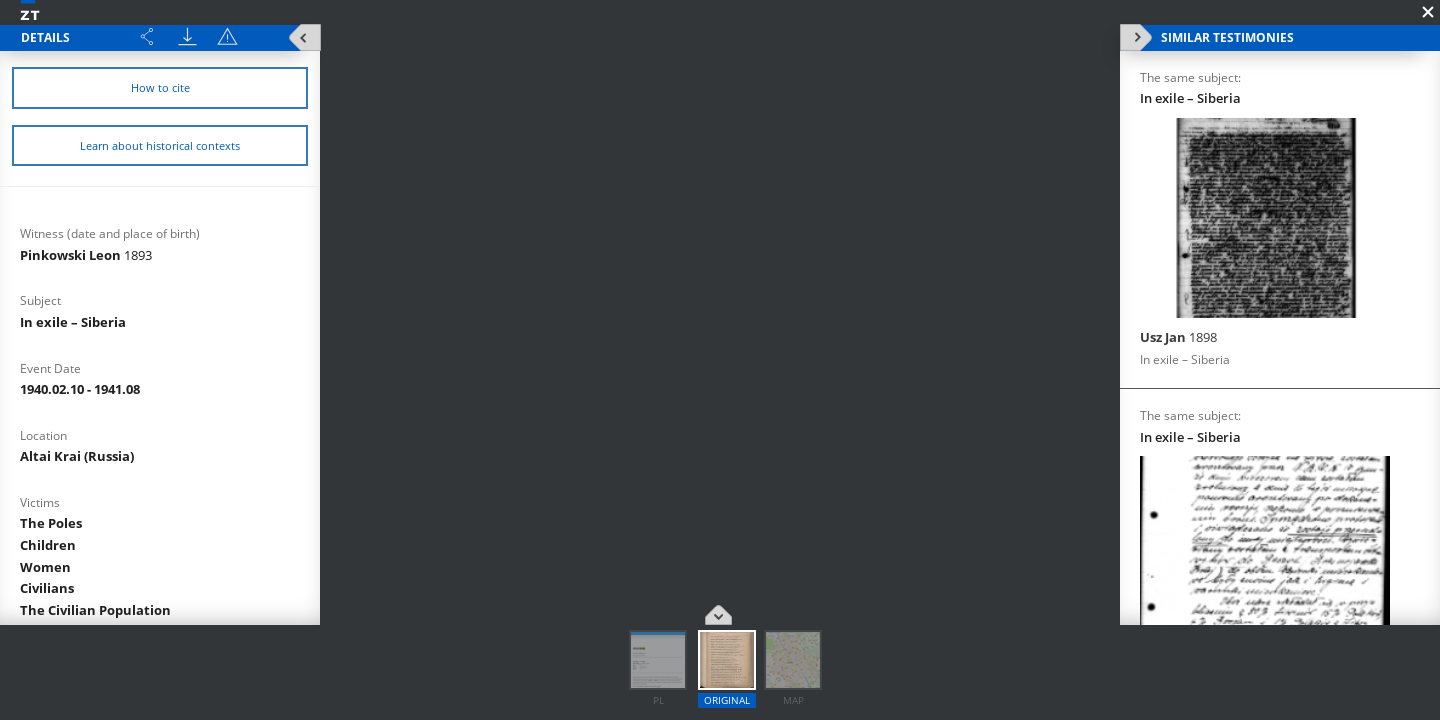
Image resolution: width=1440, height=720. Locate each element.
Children (48, 545)
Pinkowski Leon (86, 255)
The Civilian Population (95, 610)
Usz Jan (1178, 337)
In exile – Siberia (73, 322)
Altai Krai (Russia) (77, 456)
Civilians (47, 588)
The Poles (51, 523)
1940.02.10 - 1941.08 (80, 389)
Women (45, 567)
